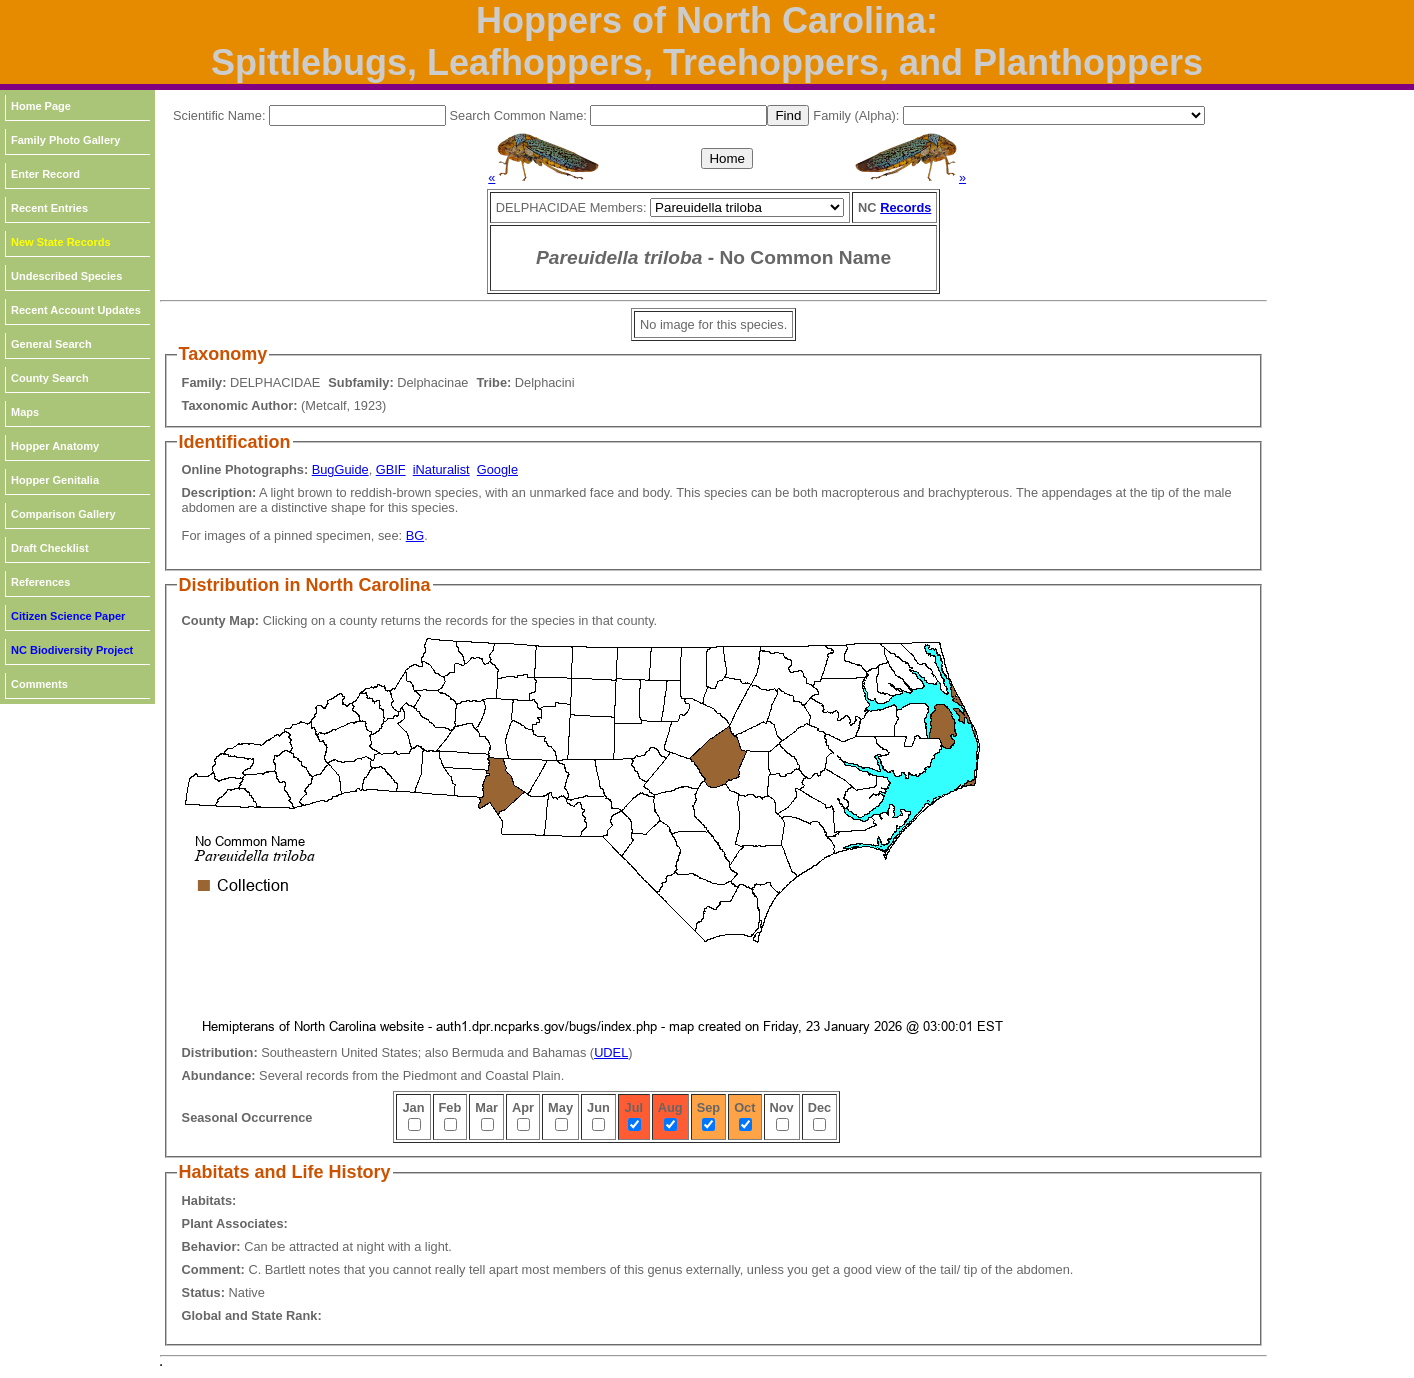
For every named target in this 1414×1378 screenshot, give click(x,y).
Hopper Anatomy (55, 446)
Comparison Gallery (63, 514)
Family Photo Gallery (65, 140)
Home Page (41, 106)
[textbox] (357, 115)
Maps (25, 412)
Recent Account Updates (76, 310)
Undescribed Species (66, 276)
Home (727, 158)
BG (415, 535)
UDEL (611, 1052)
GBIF (391, 469)
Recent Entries (49, 208)
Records (905, 207)
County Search (50, 378)
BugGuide (340, 469)
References (40, 582)
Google (497, 469)
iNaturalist (441, 469)
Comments (39, 684)
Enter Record (45, 174)
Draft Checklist (50, 548)
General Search (51, 344)
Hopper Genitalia (55, 480)
